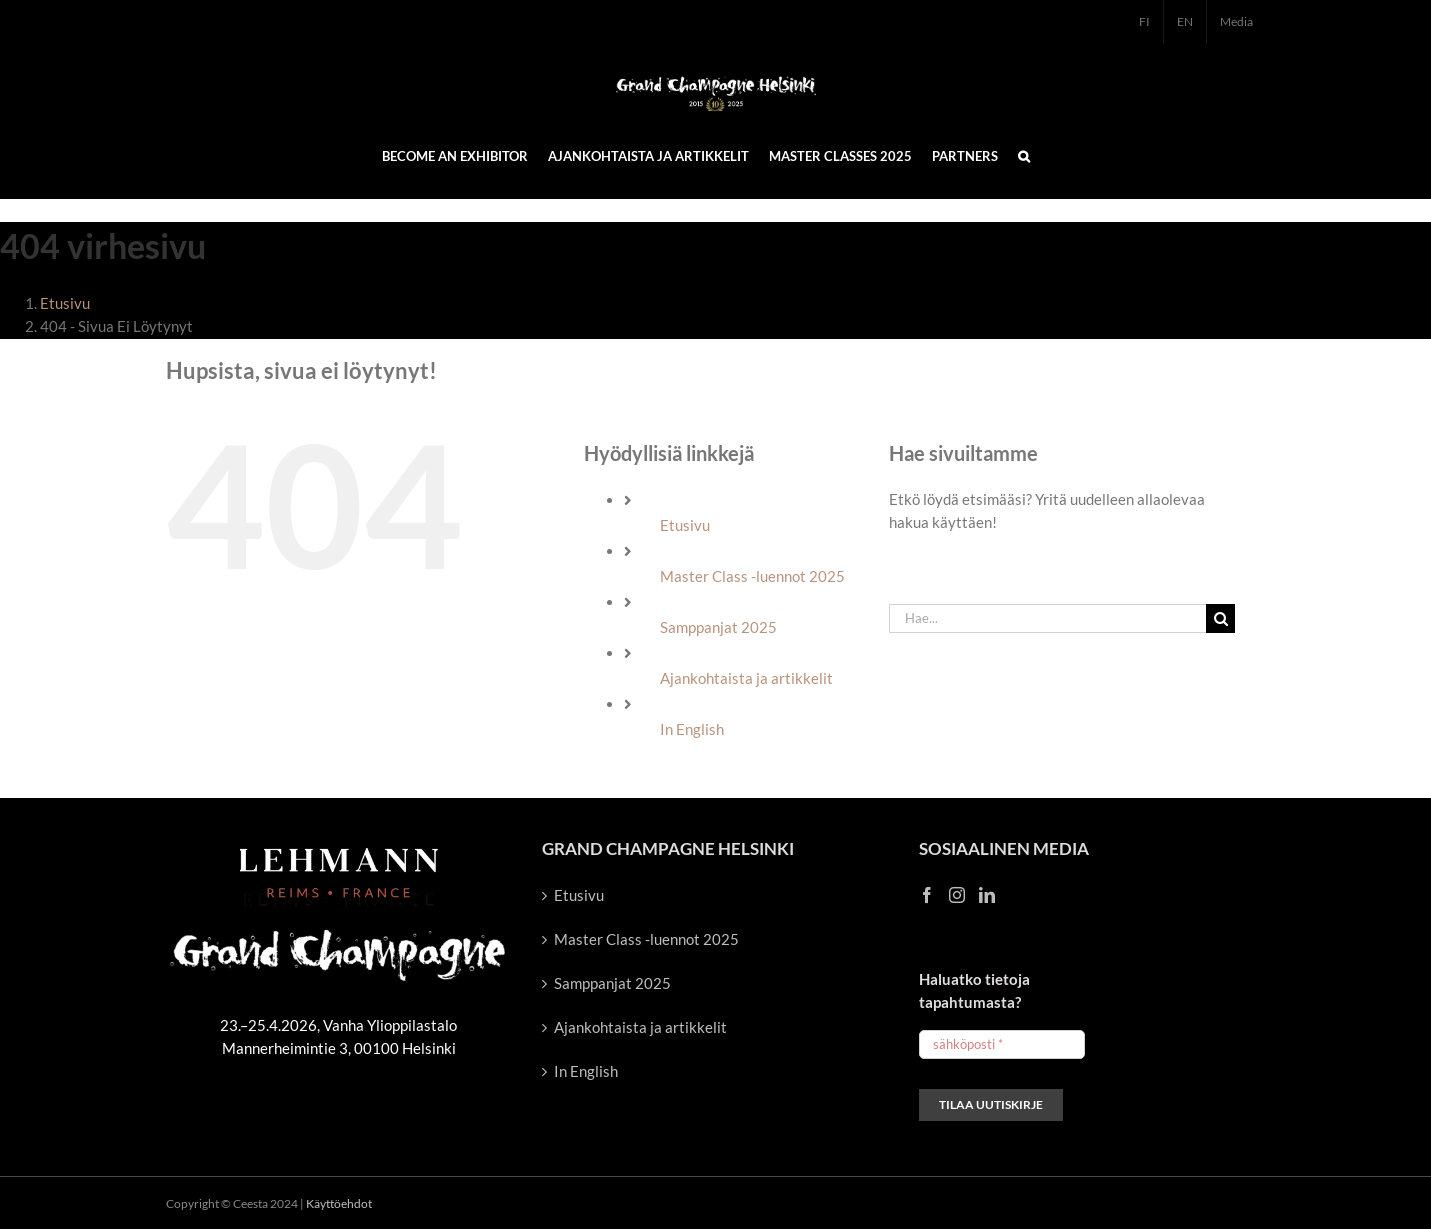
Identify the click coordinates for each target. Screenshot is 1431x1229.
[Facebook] (927, 895)
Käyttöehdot (339, 1203)
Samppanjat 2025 (718, 627)
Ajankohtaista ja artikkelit (746, 678)
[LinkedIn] (987, 895)
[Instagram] (957, 895)
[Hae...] (1048, 618)
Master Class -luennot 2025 (752, 576)
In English (692, 729)
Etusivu (685, 525)
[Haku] (1220, 618)
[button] (1024, 155)
